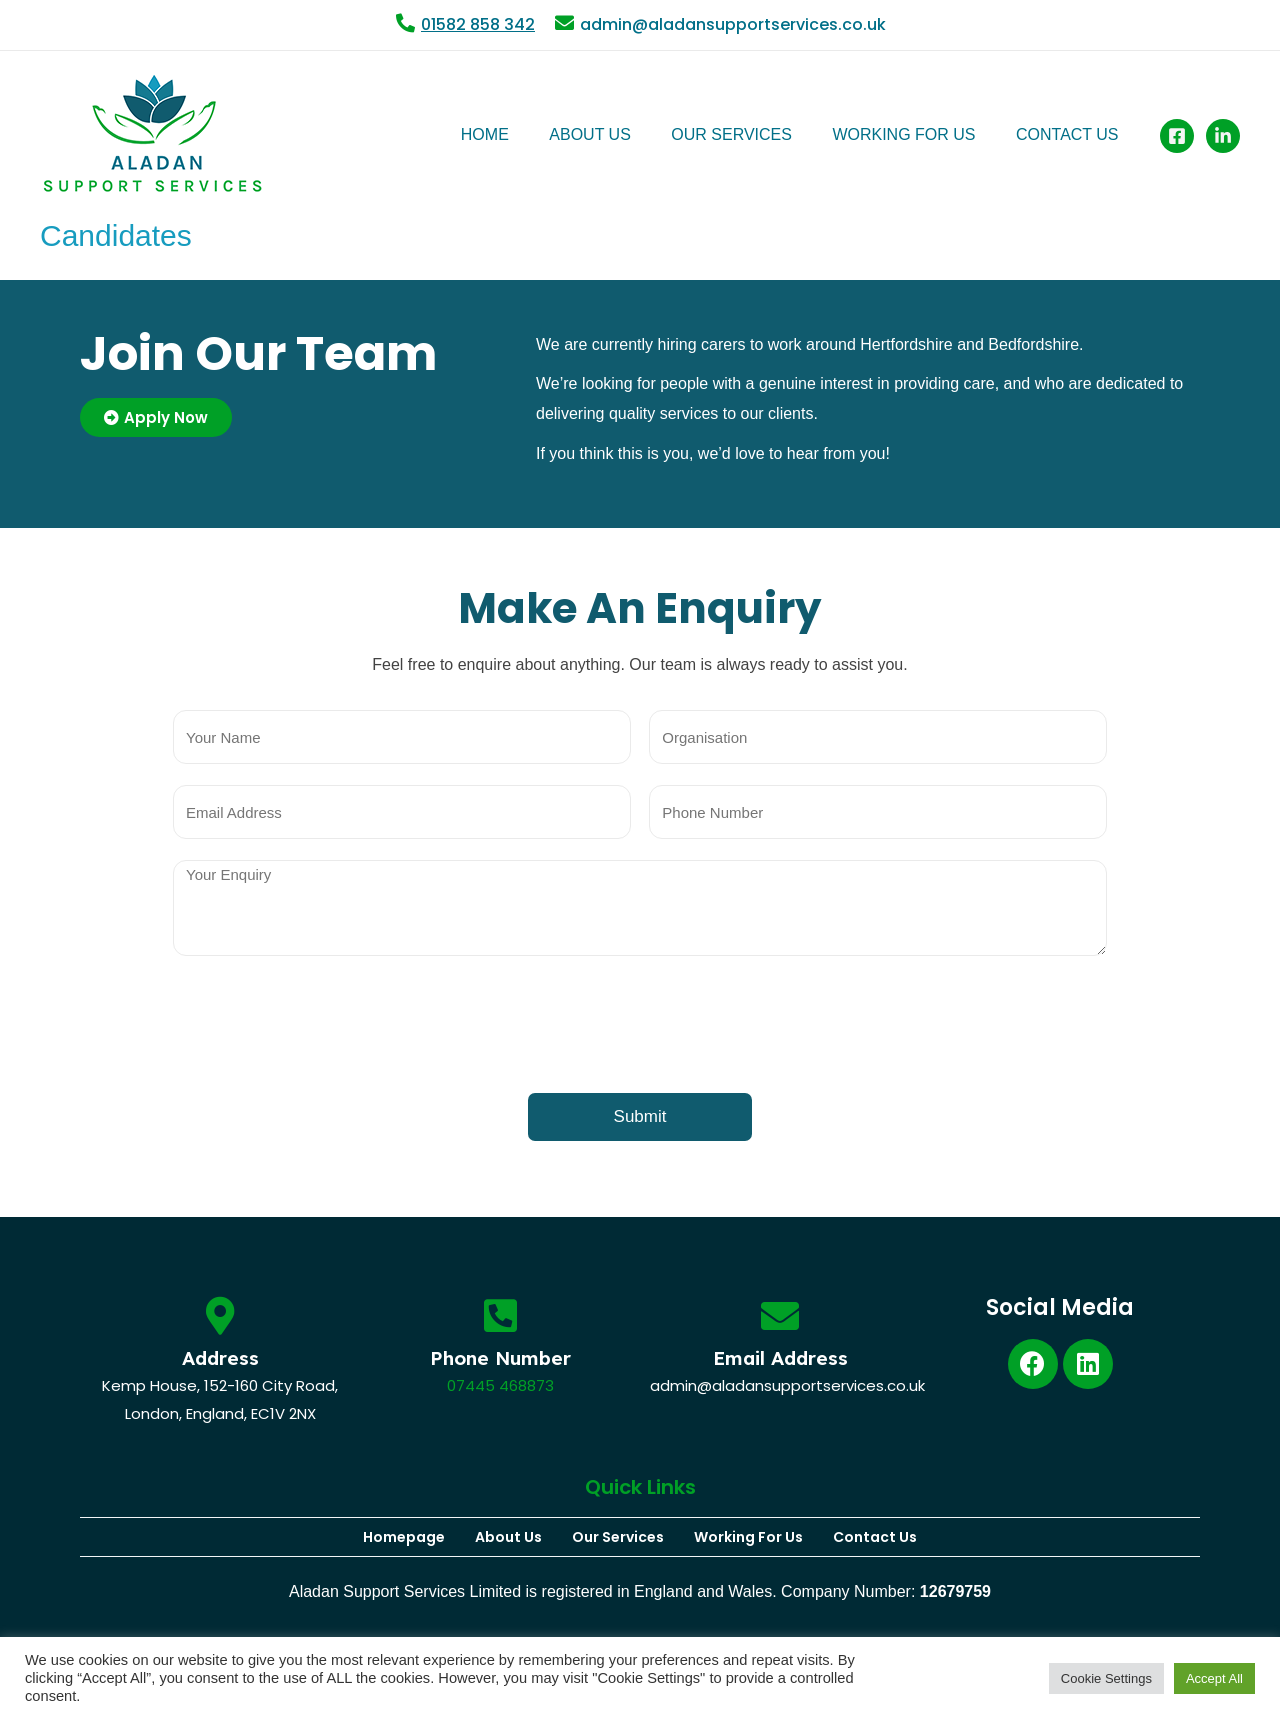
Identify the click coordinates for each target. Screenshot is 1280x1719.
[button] (156, 417)
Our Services (618, 1537)
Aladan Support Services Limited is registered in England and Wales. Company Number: (640, 1591)
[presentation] (325, 1027)
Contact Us (875, 1537)
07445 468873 (500, 1385)
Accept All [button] (1214, 1678)
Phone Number (500, 1358)
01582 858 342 (478, 24)
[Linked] (1223, 135)
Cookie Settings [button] (1106, 1678)
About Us (508, 1537)
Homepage (404, 1537)
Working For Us (748, 1537)
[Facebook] (1177, 135)
